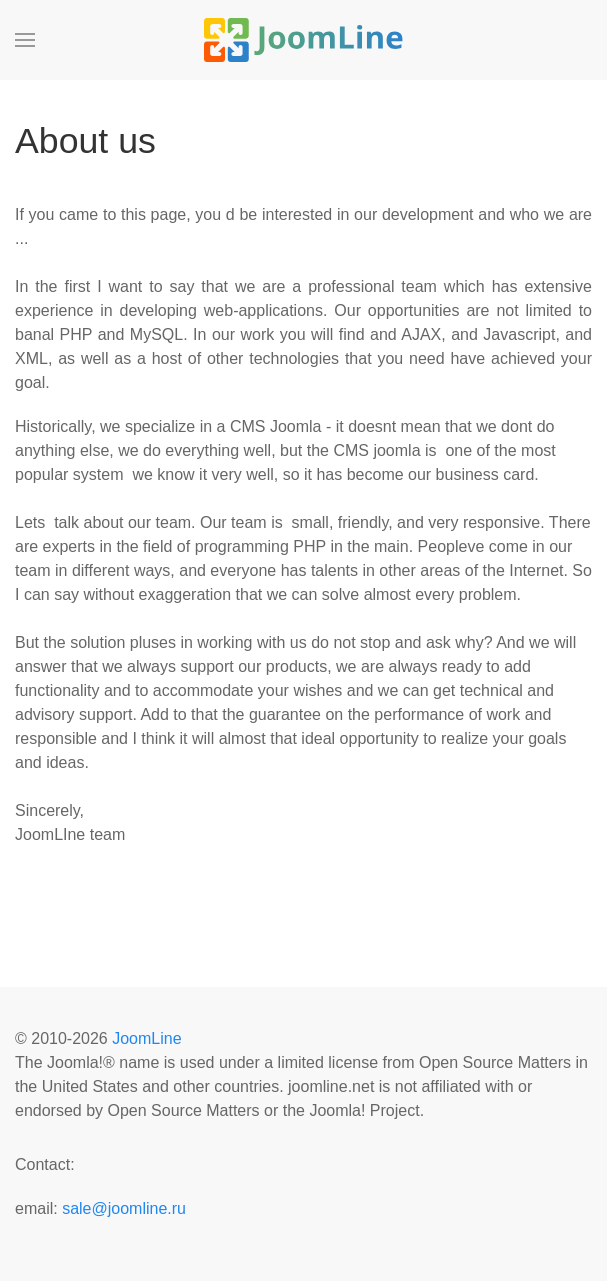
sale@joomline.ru (124, 1208)
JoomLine (146, 1038)
